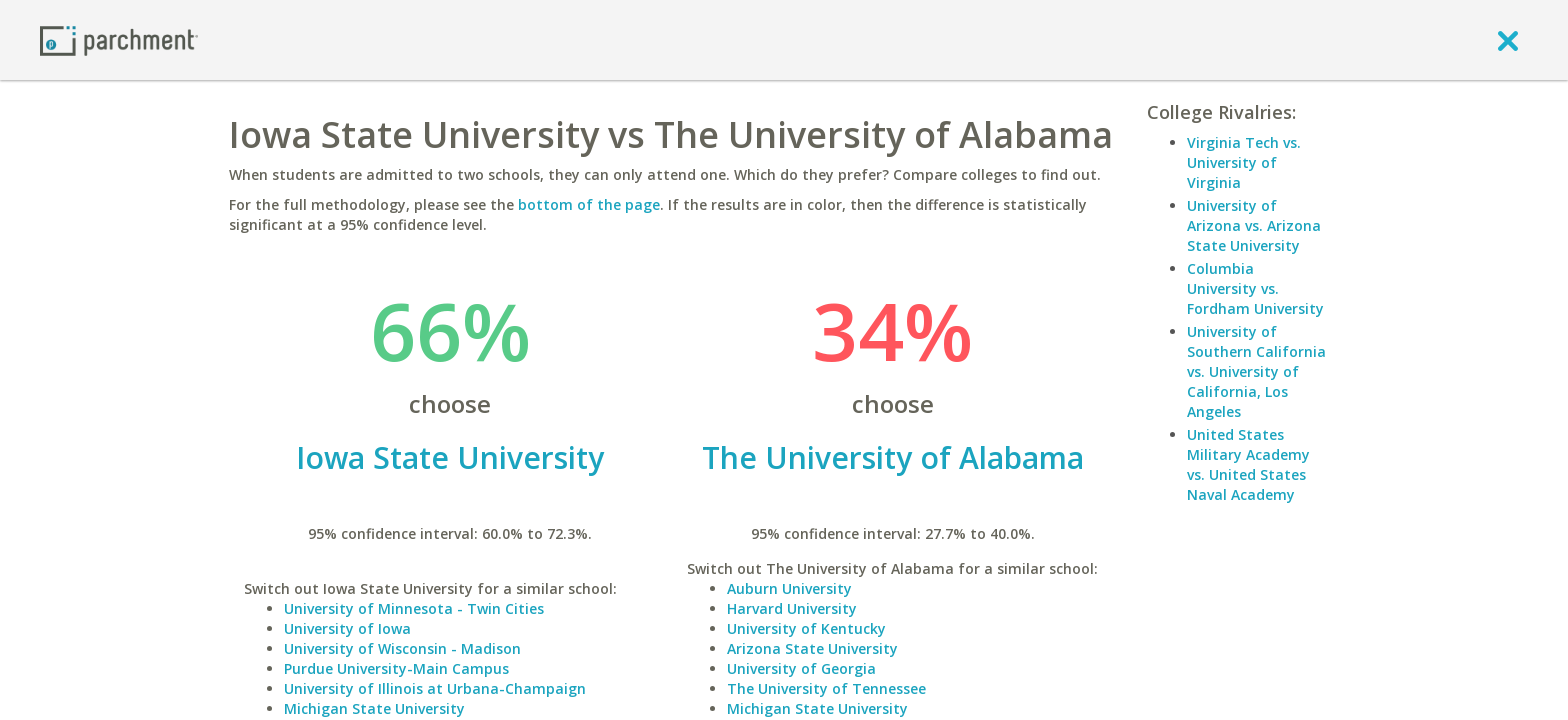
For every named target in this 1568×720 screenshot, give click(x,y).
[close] (1508, 40)
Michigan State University (374, 708)
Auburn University (789, 588)
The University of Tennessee (826, 688)
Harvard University (792, 608)
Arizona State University (812, 648)
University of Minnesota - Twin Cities (414, 608)
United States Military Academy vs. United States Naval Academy (1248, 464)
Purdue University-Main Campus (396, 668)
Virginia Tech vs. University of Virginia (1244, 162)
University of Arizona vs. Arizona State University (1254, 225)
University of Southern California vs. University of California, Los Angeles (1256, 371)
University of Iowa (347, 628)
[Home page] (119, 39)
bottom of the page (589, 204)
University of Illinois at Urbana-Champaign (435, 688)
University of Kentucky (806, 628)
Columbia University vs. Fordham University (1255, 288)
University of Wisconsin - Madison (402, 648)
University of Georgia (801, 668)
